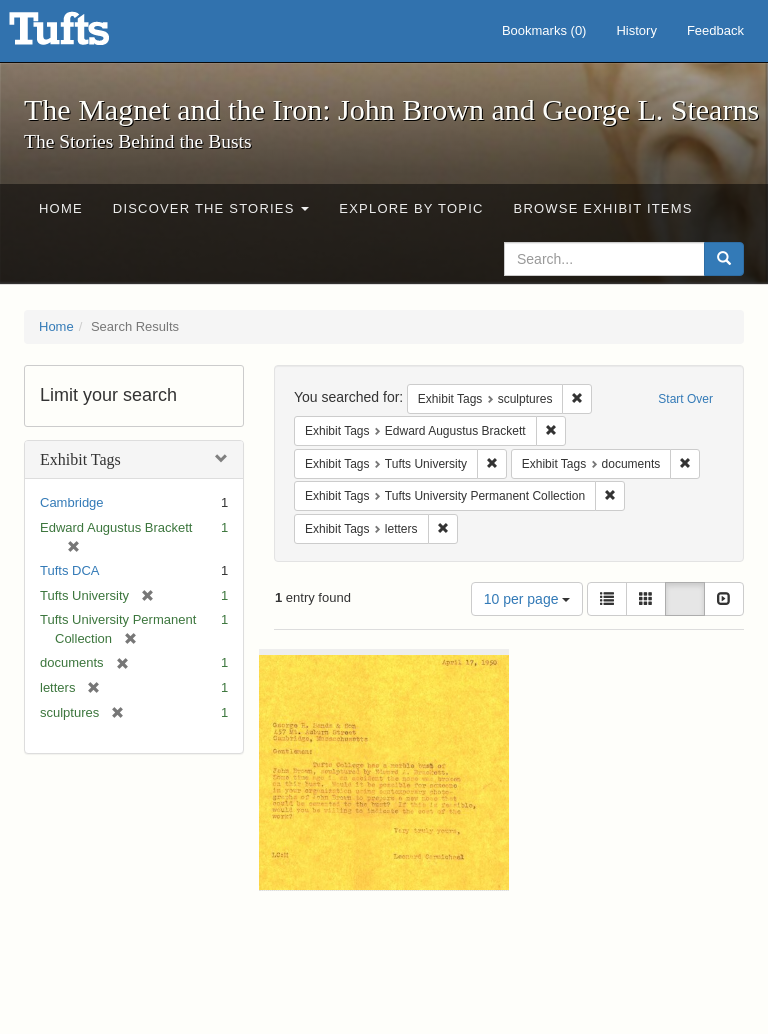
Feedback (715, 30)
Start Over (685, 399)
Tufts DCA (69, 570)
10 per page (527, 599)
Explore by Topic (411, 208)
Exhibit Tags (80, 459)
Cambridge (72, 502)
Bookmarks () (544, 30)
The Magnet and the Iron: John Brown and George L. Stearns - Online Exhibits (84, 35)
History (636, 30)
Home (61, 208)
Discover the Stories (211, 208)
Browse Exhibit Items (603, 208)
